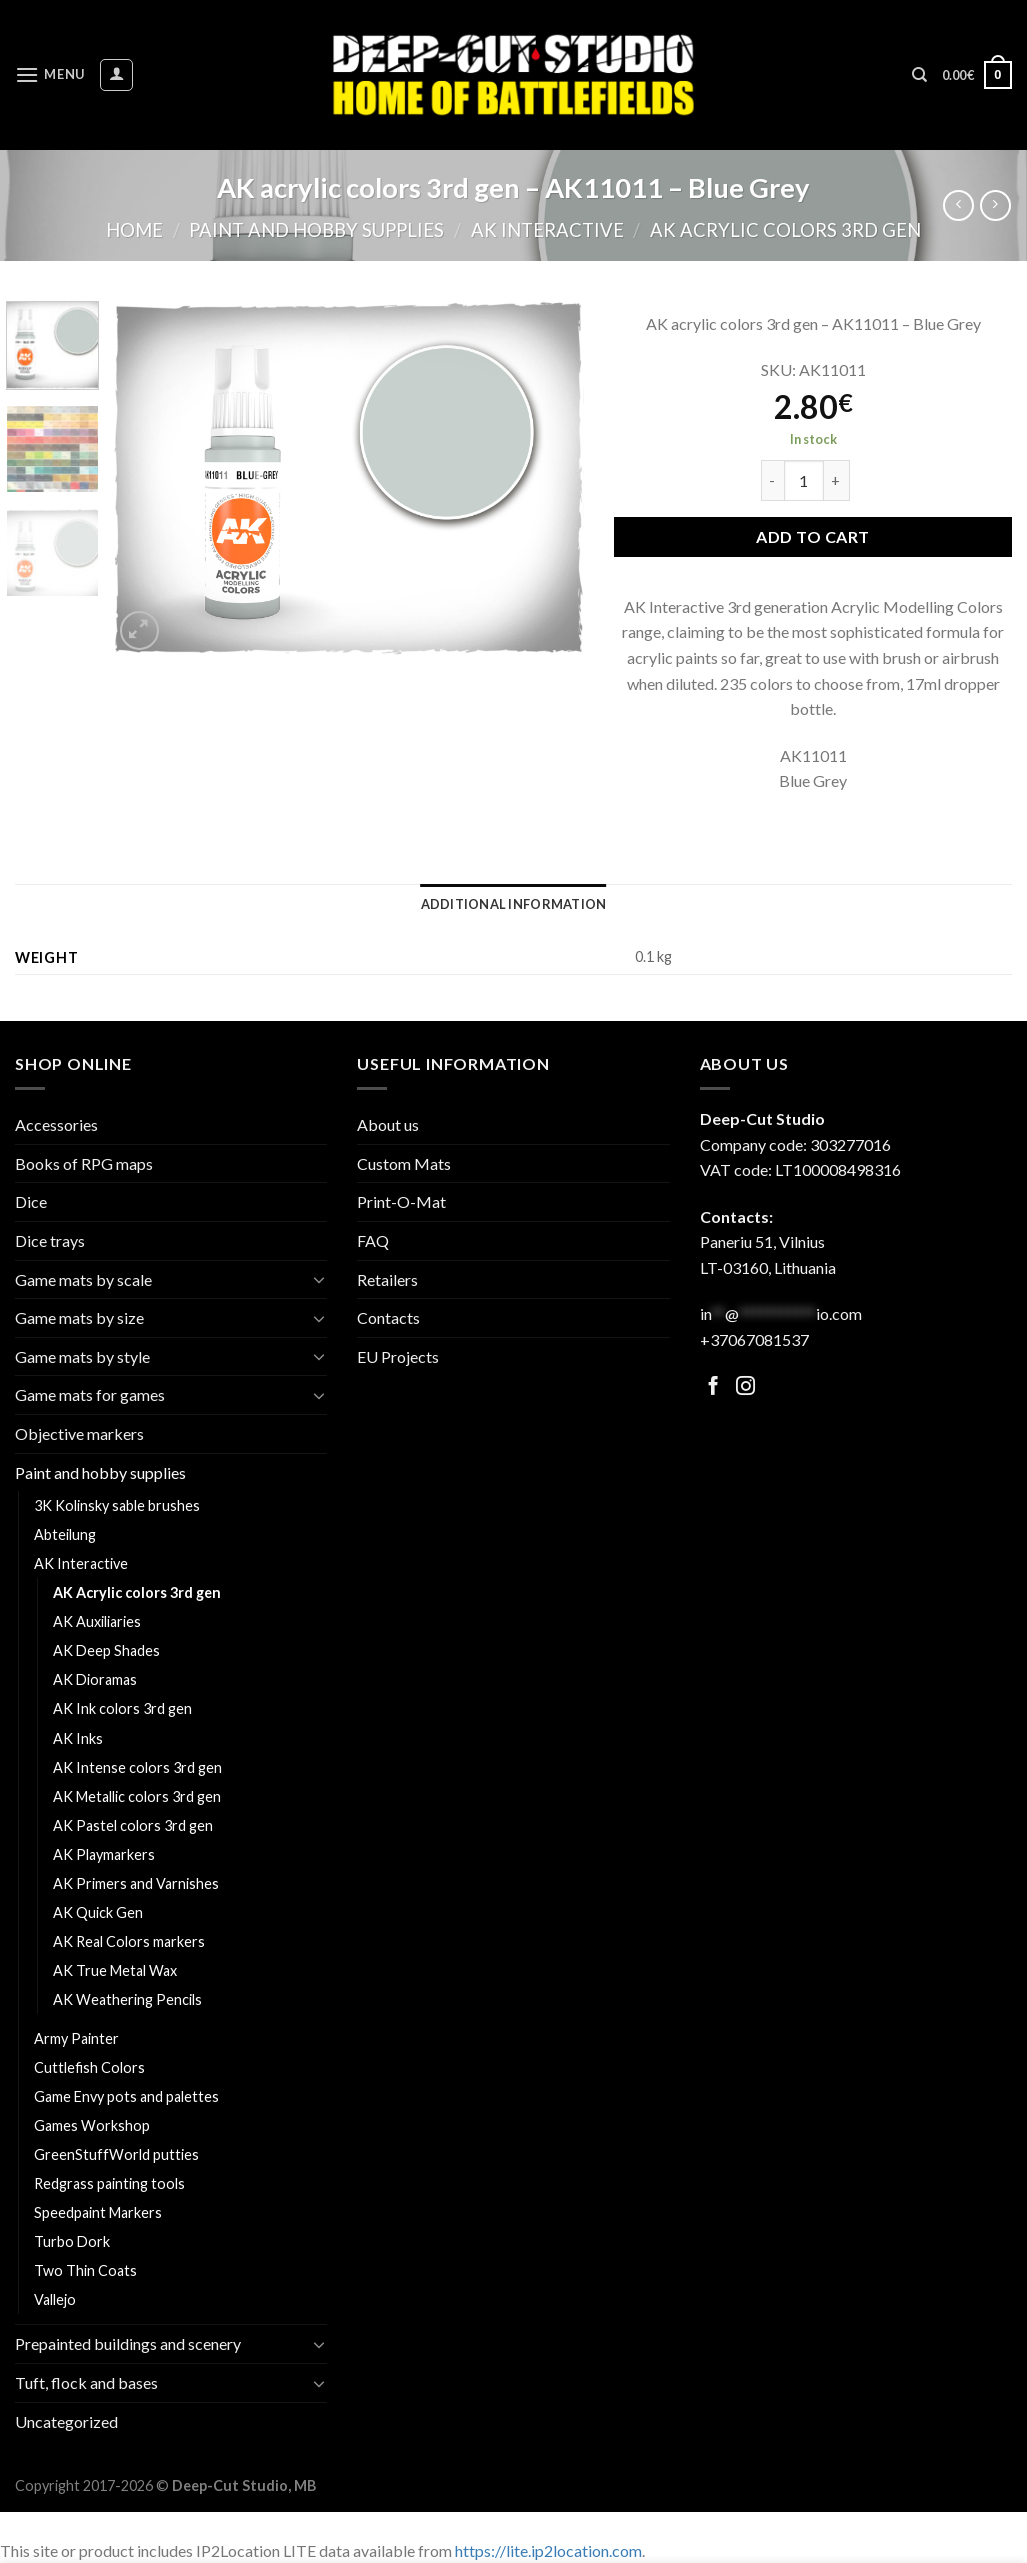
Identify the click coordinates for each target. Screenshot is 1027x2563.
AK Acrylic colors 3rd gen (785, 230)
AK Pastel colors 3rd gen (133, 1825)
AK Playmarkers (104, 1854)
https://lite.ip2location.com (548, 2550)
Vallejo (55, 2299)
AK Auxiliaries (97, 1621)
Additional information (514, 904)
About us (388, 1124)
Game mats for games (90, 1394)
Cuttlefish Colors (89, 2067)
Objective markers (79, 1433)
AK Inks (78, 1738)
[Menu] (50, 74)
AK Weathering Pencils (127, 1999)
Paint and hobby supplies (316, 230)
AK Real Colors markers (129, 1941)
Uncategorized (66, 2421)
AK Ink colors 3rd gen (122, 1708)
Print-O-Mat (401, 1201)
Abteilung (65, 1534)
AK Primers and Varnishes (136, 1883)
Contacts (388, 1317)
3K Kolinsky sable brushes (117, 1505)
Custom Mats (404, 1163)
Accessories (56, 1124)
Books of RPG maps (84, 1163)
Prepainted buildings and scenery (128, 2343)
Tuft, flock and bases (86, 2382)
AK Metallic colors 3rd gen (137, 1796)
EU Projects (398, 1356)
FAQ (373, 1240)
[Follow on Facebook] (713, 1387)
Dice (31, 1201)
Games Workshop (92, 2125)
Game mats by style (82, 1356)
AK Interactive (547, 230)
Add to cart (812, 536)
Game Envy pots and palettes (126, 2096)
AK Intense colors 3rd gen (137, 1767)
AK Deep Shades (106, 1650)
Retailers (387, 1279)
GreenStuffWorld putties (116, 2154)
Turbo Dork (72, 2241)
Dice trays (50, 1240)
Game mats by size (79, 1317)
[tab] (514, 904)
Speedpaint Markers (98, 2212)
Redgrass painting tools (109, 2183)
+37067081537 (754, 1339)
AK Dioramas (95, 1679)
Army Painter (76, 2038)
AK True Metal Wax (115, 1970)
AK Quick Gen (98, 1912)
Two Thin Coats (85, 2270)
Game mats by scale (83, 1279)
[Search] (919, 75)
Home (134, 230)
